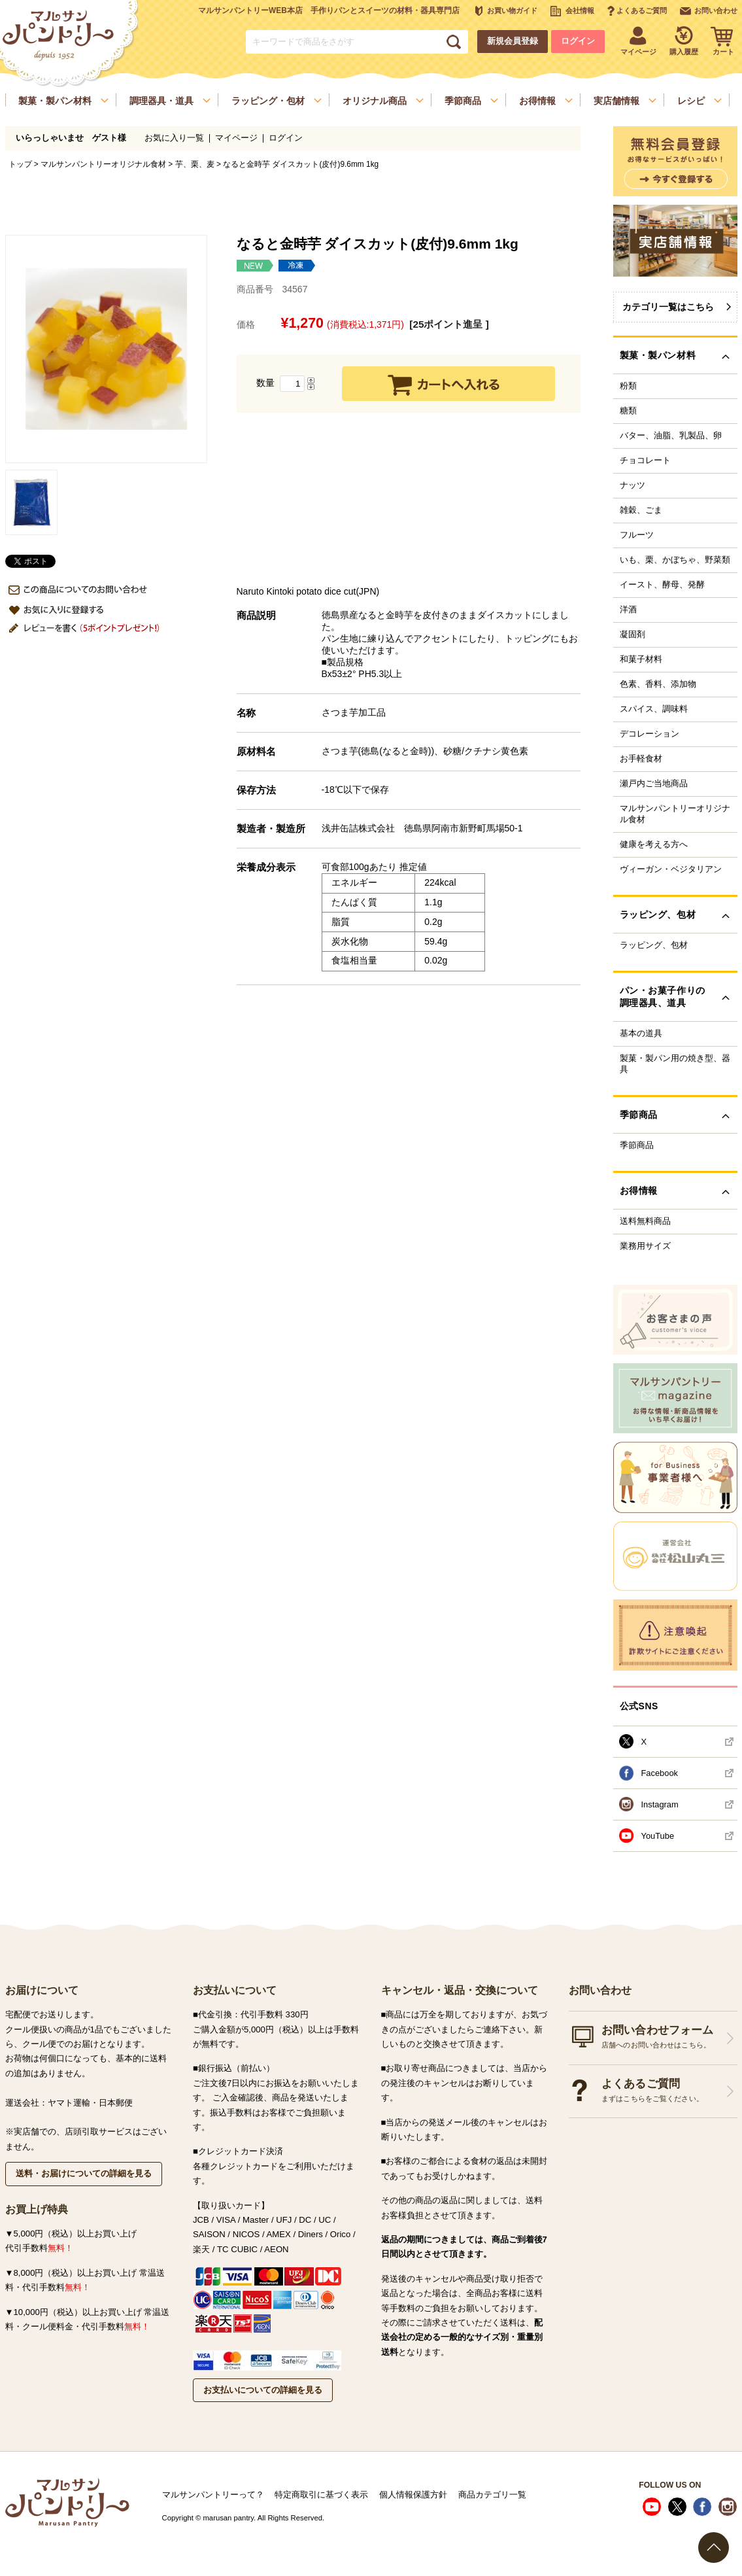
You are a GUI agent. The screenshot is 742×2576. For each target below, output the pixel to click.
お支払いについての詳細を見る (262, 2390)
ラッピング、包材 (654, 945)
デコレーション (649, 734)
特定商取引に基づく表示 (321, 2494)
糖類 (628, 410)
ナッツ (632, 485)
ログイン (578, 41)
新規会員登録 (512, 41)
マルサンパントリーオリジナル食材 (103, 164)
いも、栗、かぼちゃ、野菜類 (675, 560)
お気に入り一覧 (174, 138)
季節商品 (637, 1145)
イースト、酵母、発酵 (662, 584)
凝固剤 (632, 634)
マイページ (236, 138)
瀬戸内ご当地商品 (654, 783)
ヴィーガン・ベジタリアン (671, 869)
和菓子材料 (641, 659)
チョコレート (645, 460)
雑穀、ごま (641, 510)
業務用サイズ (645, 1246)
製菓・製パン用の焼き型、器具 (675, 1064)
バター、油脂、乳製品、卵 (671, 435)
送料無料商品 (645, 1221)
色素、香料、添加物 (658, 684)
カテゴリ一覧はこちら (668, 307)
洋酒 (628, 609)
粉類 (628, 386)
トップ (20, 164)
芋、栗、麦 (194, 164)
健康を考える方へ (654, 844)
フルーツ (637, 535)
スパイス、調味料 (654, 709)
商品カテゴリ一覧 (492, 2494)
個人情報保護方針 (413, 2494)
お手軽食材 (641, 758)
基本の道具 (641, 1033)
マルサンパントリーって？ (213, 2494)
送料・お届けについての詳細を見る (84, 2173)
